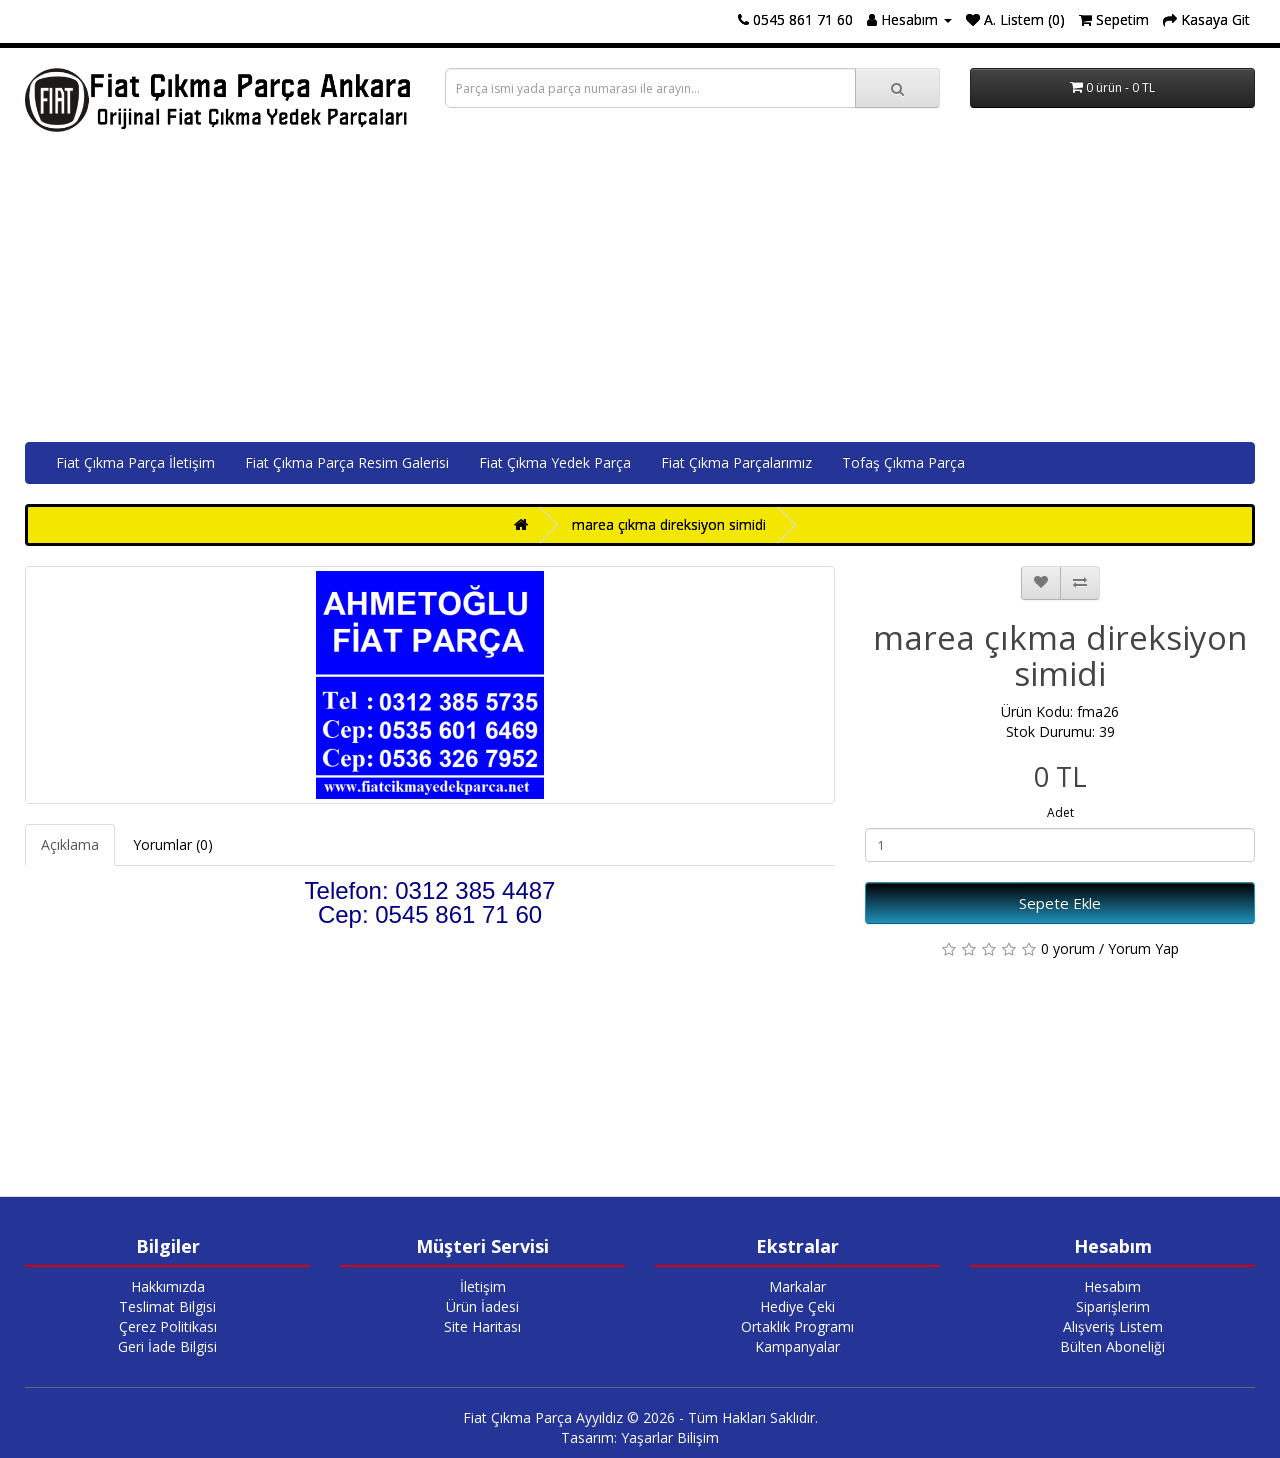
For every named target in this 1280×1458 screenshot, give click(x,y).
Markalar (797, 1286)
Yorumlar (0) (173, 844)
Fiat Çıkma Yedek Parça (555, 462)
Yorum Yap (1143, 948)
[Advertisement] (640, 292)
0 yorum (1068, 948)
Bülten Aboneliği (1112, 1346)
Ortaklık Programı (797, 1326)
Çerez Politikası (168, 1326)
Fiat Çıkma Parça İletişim (135, 462)
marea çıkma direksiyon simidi (669, 524)
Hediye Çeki (797, 1306)
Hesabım (1112, 1286)
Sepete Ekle (1060, 903)
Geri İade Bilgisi (167, 1346)
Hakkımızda (168, 1286)
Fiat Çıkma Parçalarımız (736, 462)
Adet (1060, 812)
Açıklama (70, 844)
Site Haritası (482, 1326)
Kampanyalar (797, 1346)
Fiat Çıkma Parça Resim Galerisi (347, 462)
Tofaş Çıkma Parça (903, 462)
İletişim (483, 1286)
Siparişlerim (1113, 1306)
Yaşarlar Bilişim (670, 1437)
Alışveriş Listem (1113, 1326)
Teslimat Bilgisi (167, 1306)
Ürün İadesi (482, 1306)
